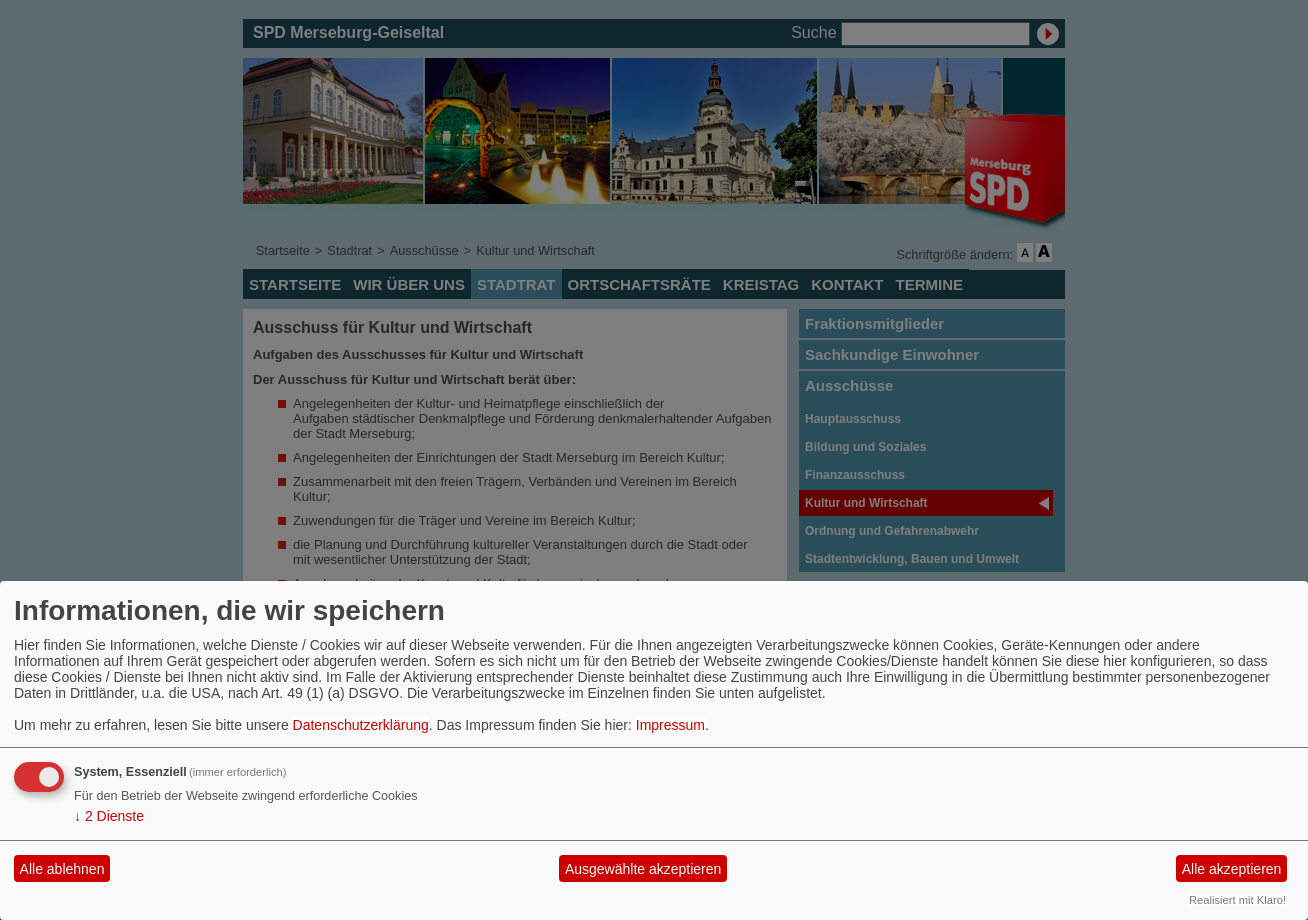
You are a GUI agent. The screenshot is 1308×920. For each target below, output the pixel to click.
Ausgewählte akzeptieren (643, 869)
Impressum (670, 725)
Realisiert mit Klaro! (1237, 900)
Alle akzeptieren (1232, 869)
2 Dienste (109, 816)
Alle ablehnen (62, 869)
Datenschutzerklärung (361, 725)
